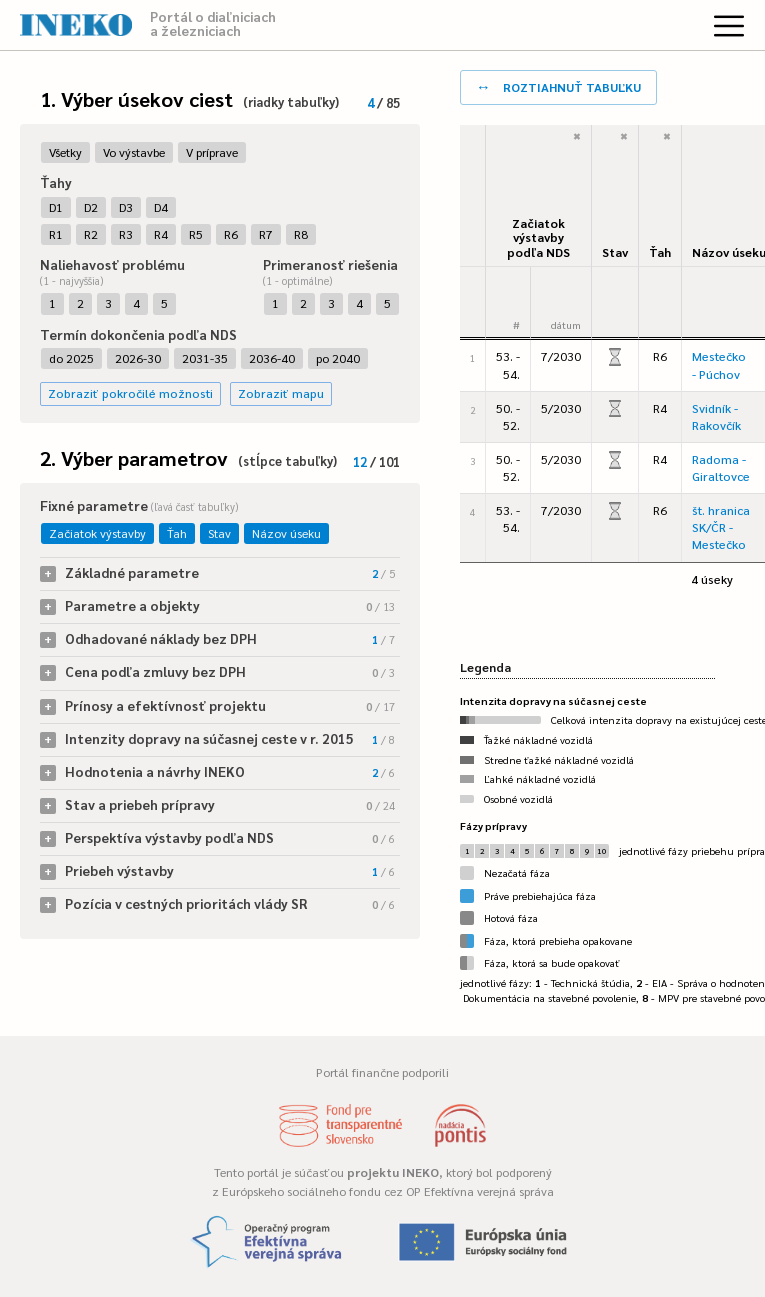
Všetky (65, 152)
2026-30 (138, 358)
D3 (126, 207)
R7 (266, 234)
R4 (161, 234)
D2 (91, 207)
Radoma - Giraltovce (721, 467)
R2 (91, 234)
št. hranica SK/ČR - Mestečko (721, 527)
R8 (301, 234)
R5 (196, 234)
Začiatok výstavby (97, 533)
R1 (56, 234)
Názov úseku (286, 533)
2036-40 (272, 358)
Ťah (177, 533)
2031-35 (205, 358)
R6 (231, 234)
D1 (56, 207)
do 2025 (71, 358)
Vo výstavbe (134, 152)
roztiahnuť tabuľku (558, 85)
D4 (161, 207)
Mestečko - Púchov (719, 364)
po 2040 (338, 358)
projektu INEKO (393, 1172)
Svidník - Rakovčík (716, 416)
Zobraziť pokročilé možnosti (130, 393)
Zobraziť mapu (281, 393)
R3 (126, 234)
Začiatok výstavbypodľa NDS (538, 237)
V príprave (212, 152)
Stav (219, 533)
